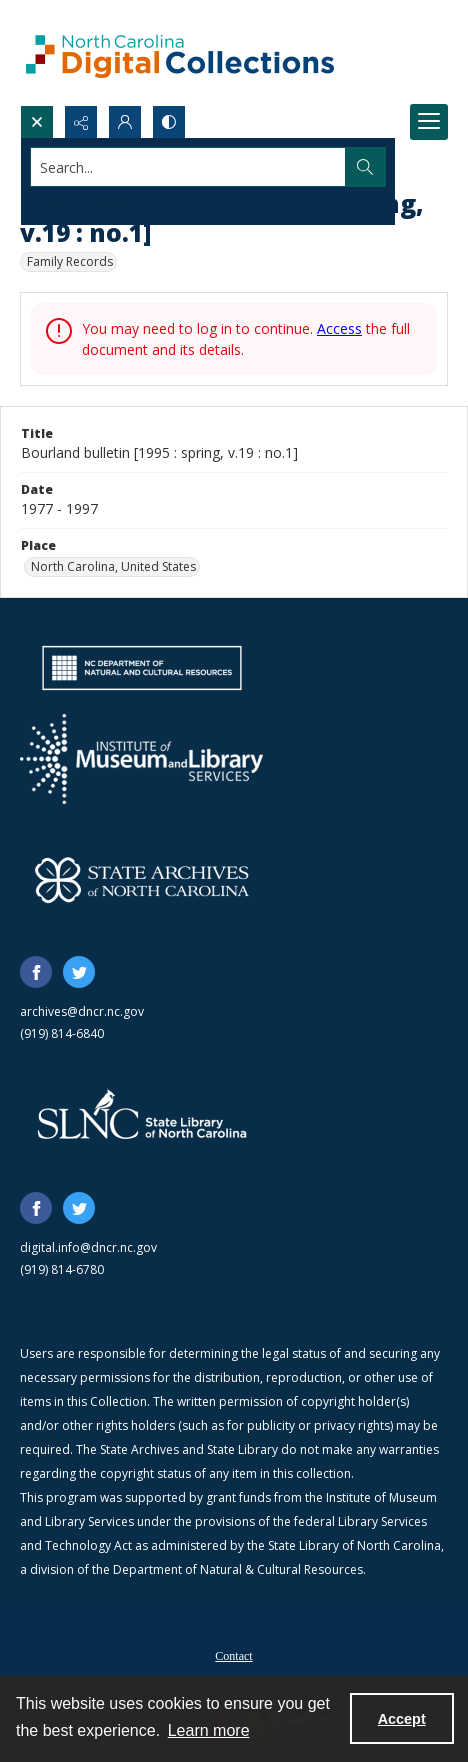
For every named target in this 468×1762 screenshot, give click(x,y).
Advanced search (80, 202)
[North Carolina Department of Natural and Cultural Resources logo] (142, 668)
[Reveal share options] (81, 122)
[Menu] (429, 122)
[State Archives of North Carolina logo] (142, 880)
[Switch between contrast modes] (169, 122)
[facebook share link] (36, 972)
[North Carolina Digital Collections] (180, 52)
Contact (233, 1656)
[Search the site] (189, 167)
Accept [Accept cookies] (402, 1719)
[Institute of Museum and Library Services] (141, 759)
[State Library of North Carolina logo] (142, 1116)
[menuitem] (234, 1654)
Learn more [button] (209, 1730)
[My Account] (125, 122)
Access (339, 328)
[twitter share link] (79, 972)
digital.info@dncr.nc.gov (88, 1247)
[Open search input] (37, 122)
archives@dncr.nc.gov (82, 1011)
